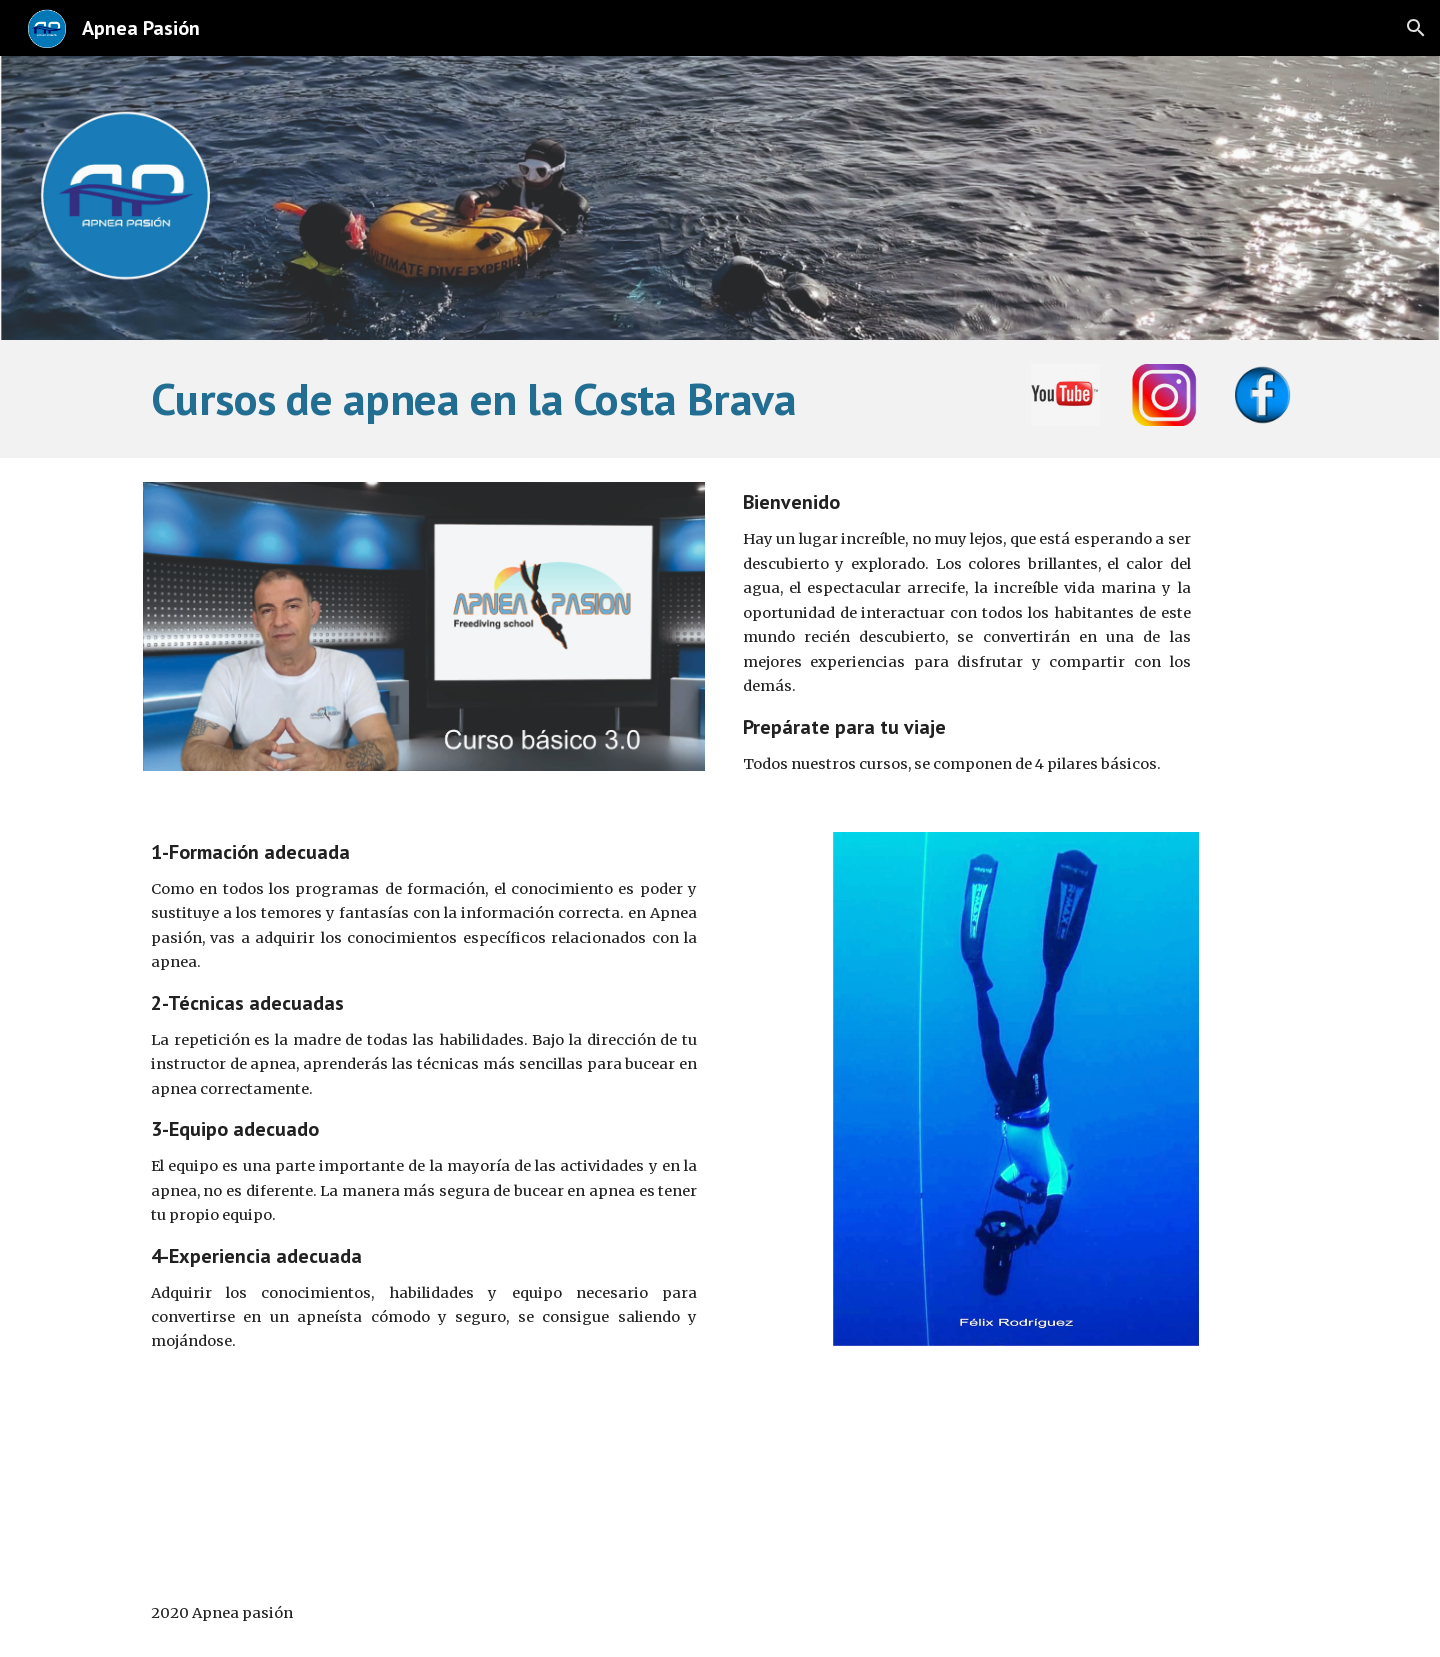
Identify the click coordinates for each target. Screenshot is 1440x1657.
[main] (572, 399)
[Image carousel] (424, 626)
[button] (1416, 28)
